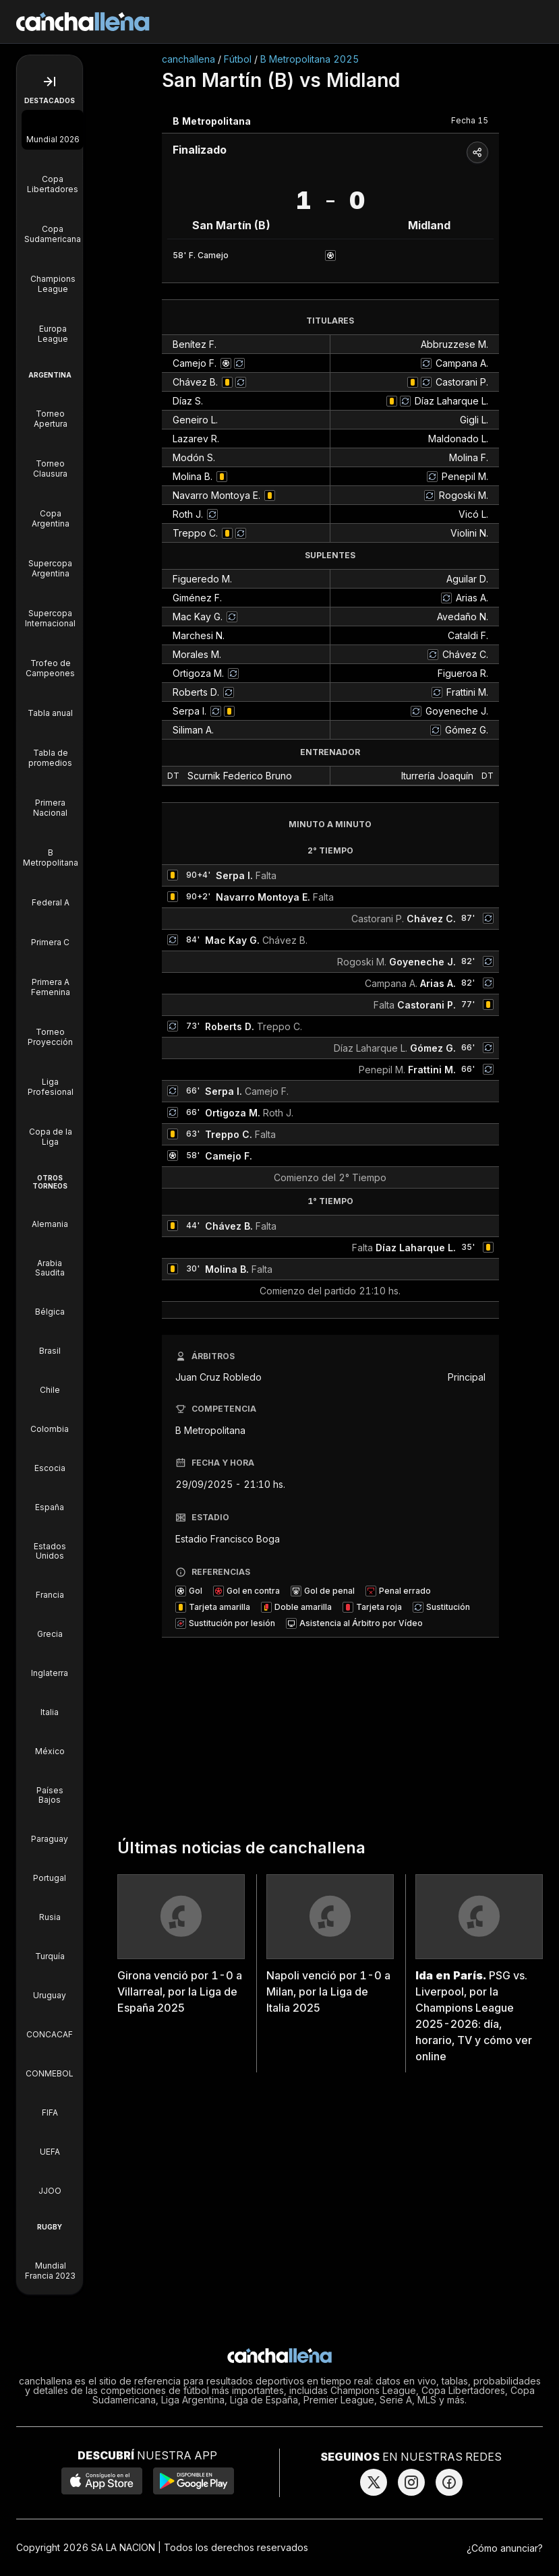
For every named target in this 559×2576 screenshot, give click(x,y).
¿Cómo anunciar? (505, 2548)
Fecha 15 (469, 120)
